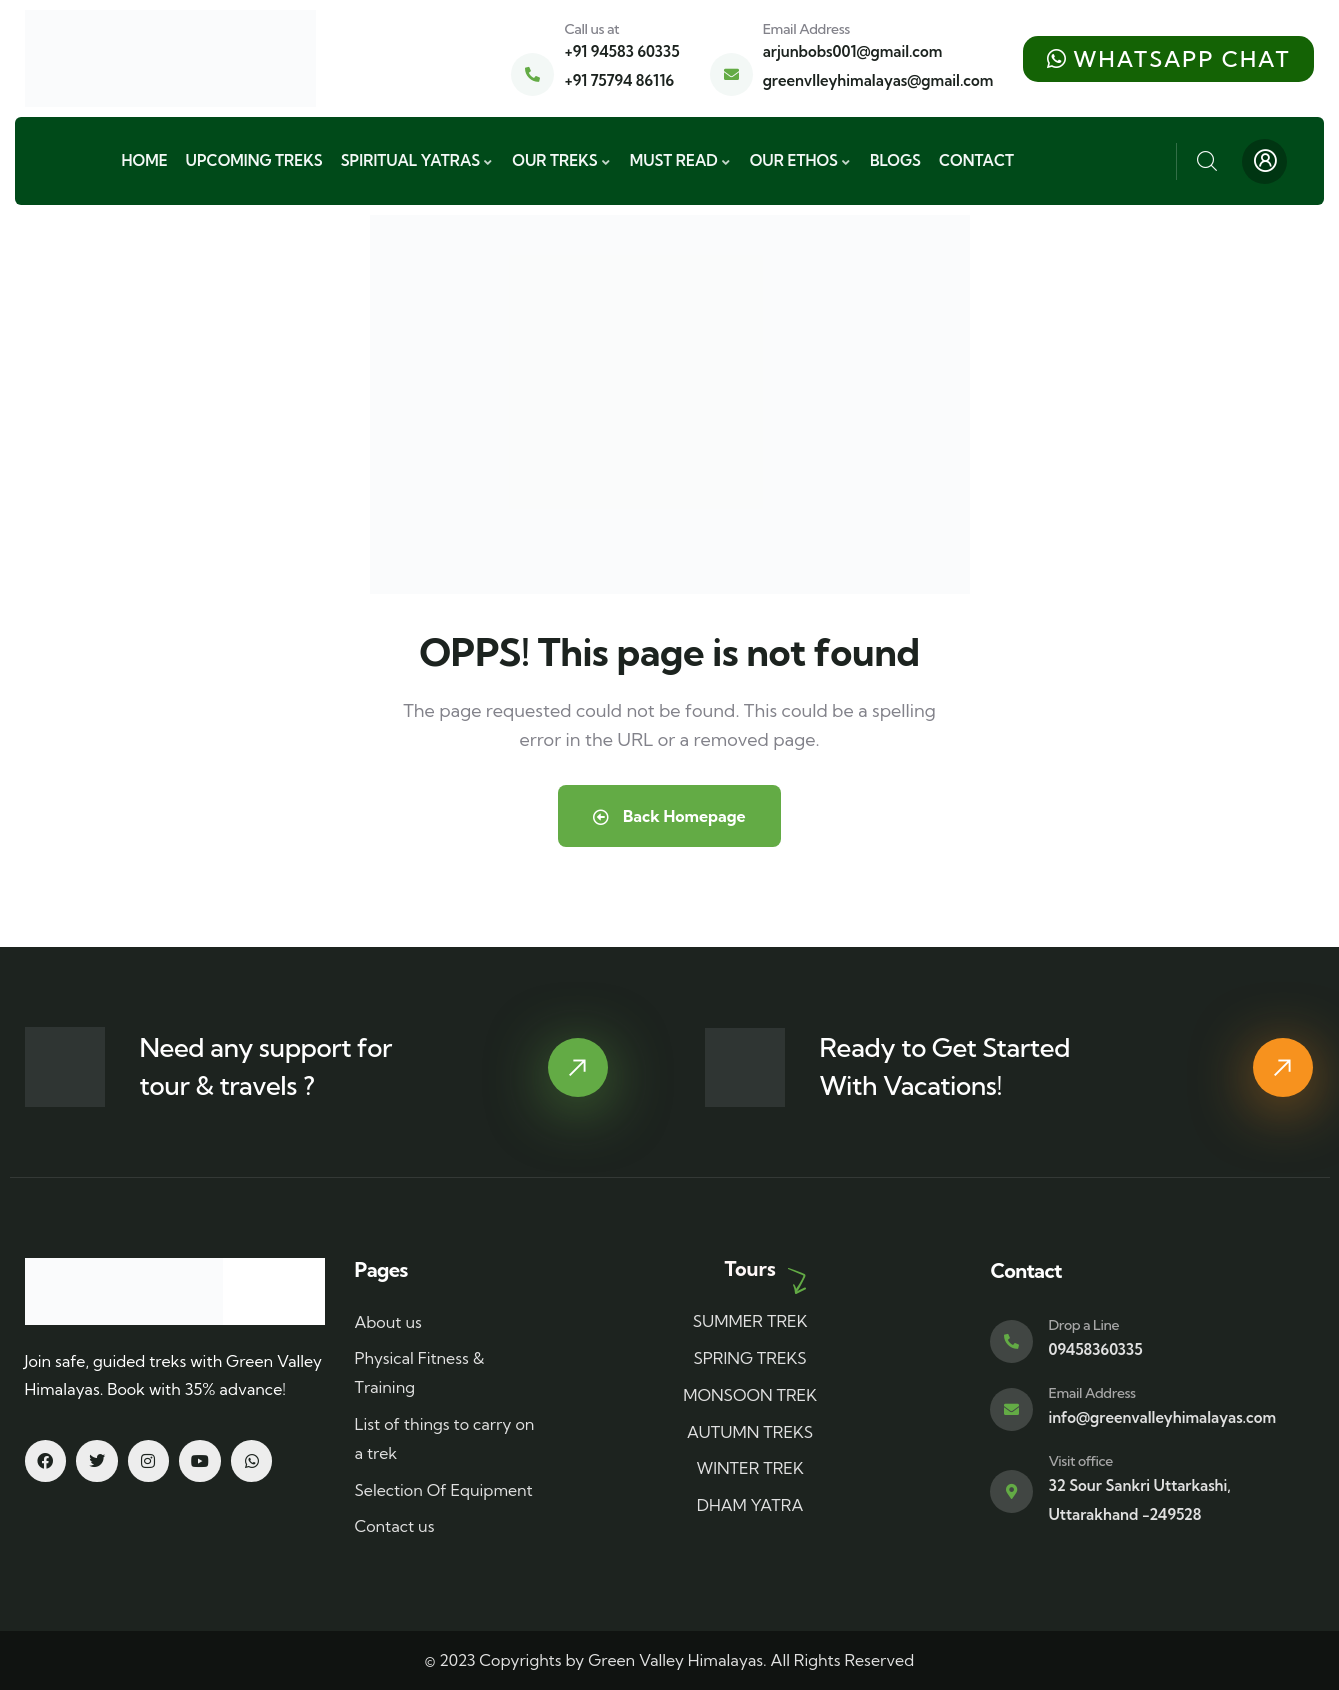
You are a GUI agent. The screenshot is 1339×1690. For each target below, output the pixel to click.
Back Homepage (669, 816)
